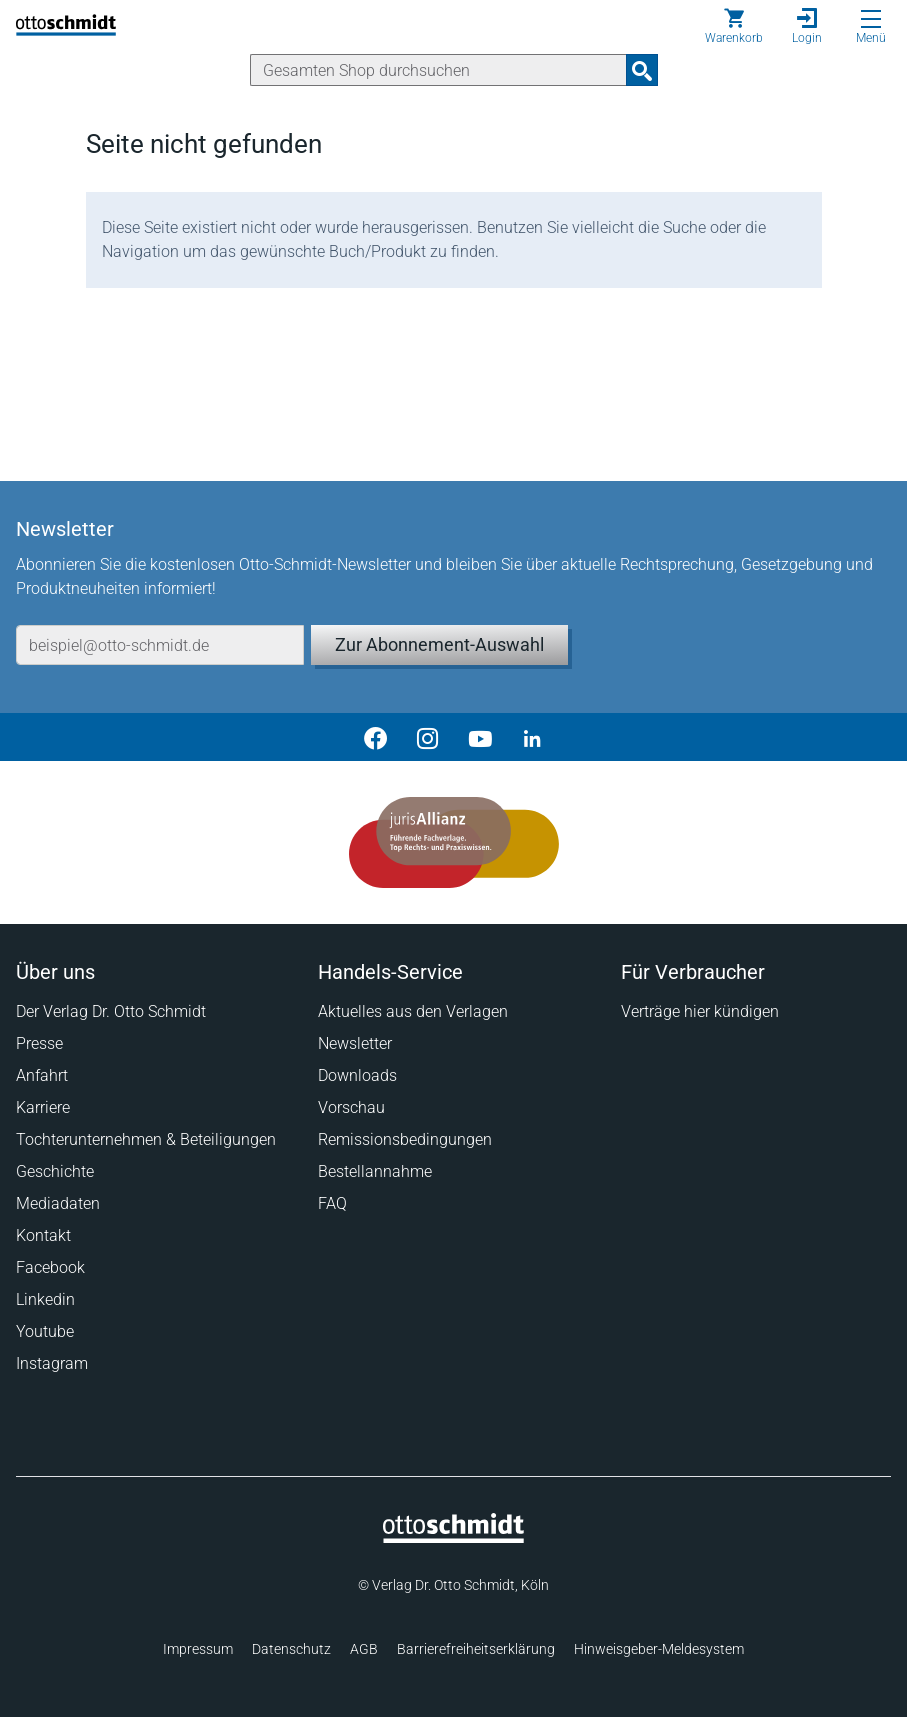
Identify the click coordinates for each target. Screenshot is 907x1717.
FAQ (332, 1203)
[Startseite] (453, 1538)
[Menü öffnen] (871, 19)
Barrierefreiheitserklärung (476, 1649)
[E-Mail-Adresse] (160, 645)
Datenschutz (291, 1649)
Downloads (357, 1075)
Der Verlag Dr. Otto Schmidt (111, 1011)
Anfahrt (42, 1075)
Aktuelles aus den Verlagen (413, 1011)
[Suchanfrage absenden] (642, 70)
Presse (39, 1043)
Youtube (45, 1331)
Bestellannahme (375, 1171)
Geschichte (55, 1171)
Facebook (50, 1267)
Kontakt (43, 1235)
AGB (364, 1649)
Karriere (43, 1107)
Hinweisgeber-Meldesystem (659, 1649)
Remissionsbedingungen (405, 1139)
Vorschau (351, 1107)
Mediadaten (58, 1203)
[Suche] (438, 70)
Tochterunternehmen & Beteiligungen (146, 1139)
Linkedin (45, 1299)
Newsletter (355, 1043)
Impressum (198, 1649)
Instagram (52, 1363)
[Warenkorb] (734, 26)
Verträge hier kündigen (700, 1011)
